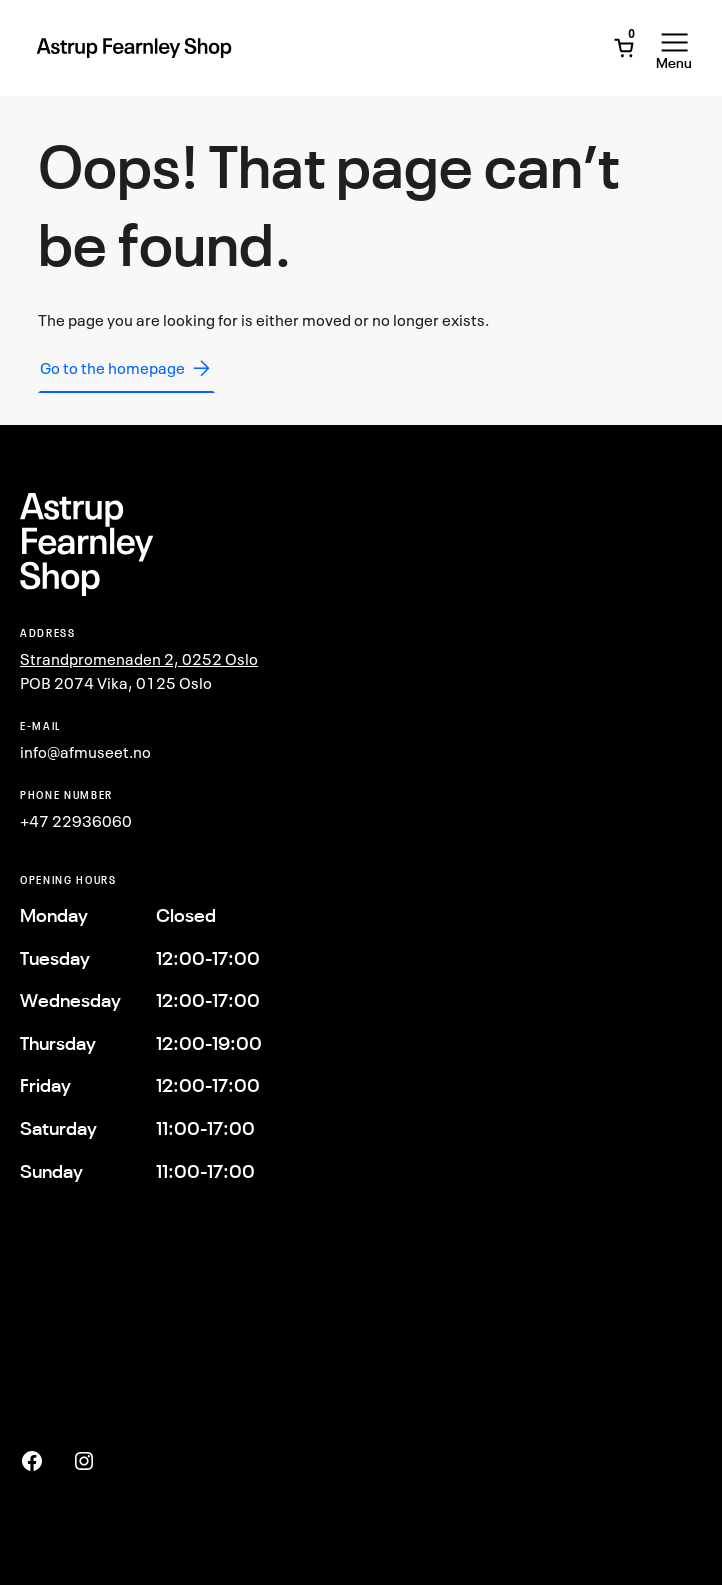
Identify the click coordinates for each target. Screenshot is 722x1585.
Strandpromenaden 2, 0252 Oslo (139, 659)
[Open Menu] (674, 48)
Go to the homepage (126, 368)
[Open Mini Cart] (624, 48)
